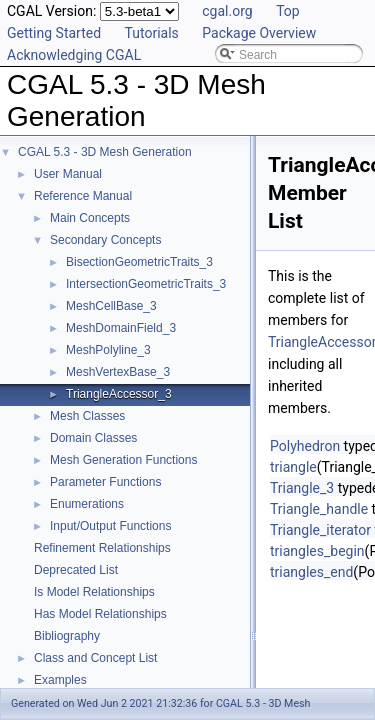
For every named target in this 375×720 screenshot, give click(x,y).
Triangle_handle (319, 509)
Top (288, 11)
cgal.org (227, 11)
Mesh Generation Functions (123, 460)
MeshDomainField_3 (121, 328)
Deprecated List (76, 570)
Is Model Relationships (94, 592)
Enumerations (87, 504)
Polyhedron (305, 446)
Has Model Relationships (100, 614)
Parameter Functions (105, 482)
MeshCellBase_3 (111, 306)
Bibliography (67, 636)
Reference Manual (83, 196)
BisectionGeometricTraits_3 (139, 262)
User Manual (68, 174)
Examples (60, 680)
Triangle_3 (302, 488)
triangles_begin (317, 551)
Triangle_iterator (320, 530)
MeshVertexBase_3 (118, 372)
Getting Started (54, 33)
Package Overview (259, 33)
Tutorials (152, 33)
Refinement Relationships (102, 548)
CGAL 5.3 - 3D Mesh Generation (105, 152)
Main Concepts (90, 218)
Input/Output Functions (110, 526)
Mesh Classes (87, 416)
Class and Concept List (95, 658)
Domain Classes (93, 438)
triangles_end (311, 572)
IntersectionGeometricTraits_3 (146, 284)
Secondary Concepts (105, 240)
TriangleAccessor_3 (119, 394)
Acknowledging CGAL (74, 55)
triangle (293, 467)
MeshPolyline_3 (108, 350)
